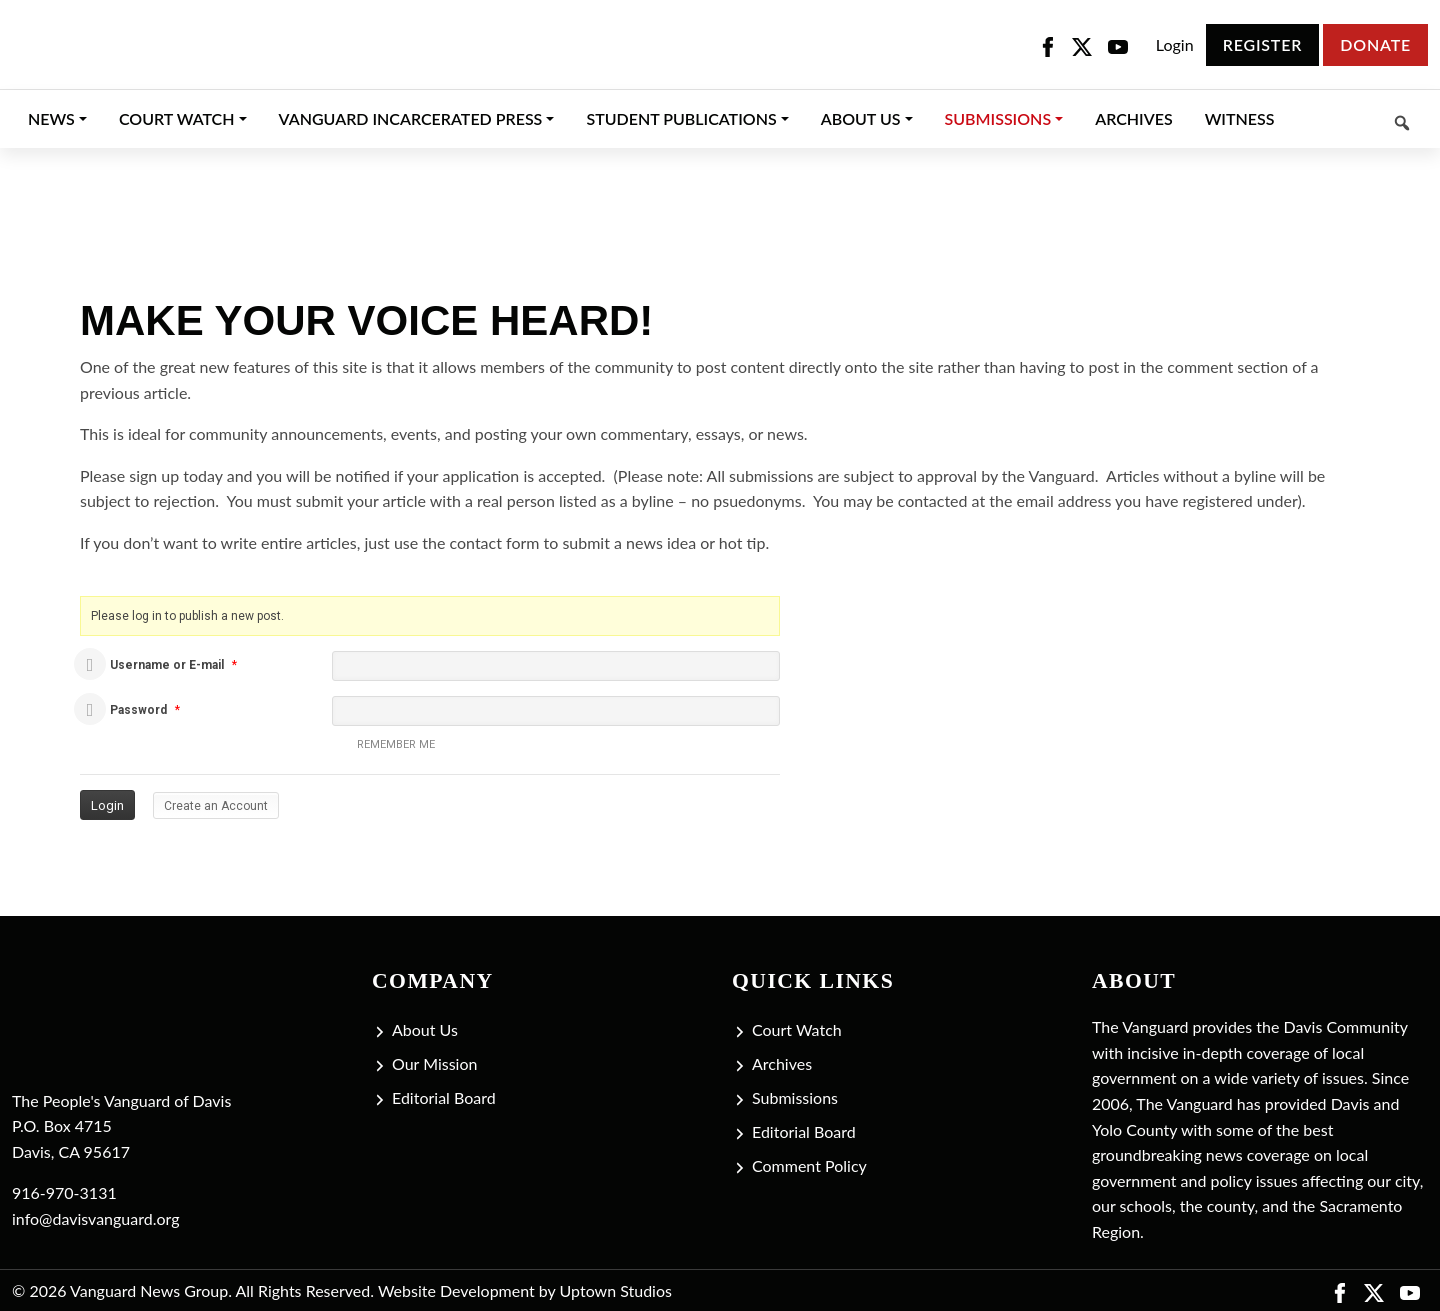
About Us (425, 1029)
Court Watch (797, 1029)
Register (1262, 44)
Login (1175, 44)
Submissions (795, 1097)
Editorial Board (444, 1097)
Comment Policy (809, 1165)
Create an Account (216, 806)
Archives (782, 1063)
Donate (1375, 44)
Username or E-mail (167, 665)
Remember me (383, 746)
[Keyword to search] (1359, 119)
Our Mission (434, 1063)
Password (138, 710)
